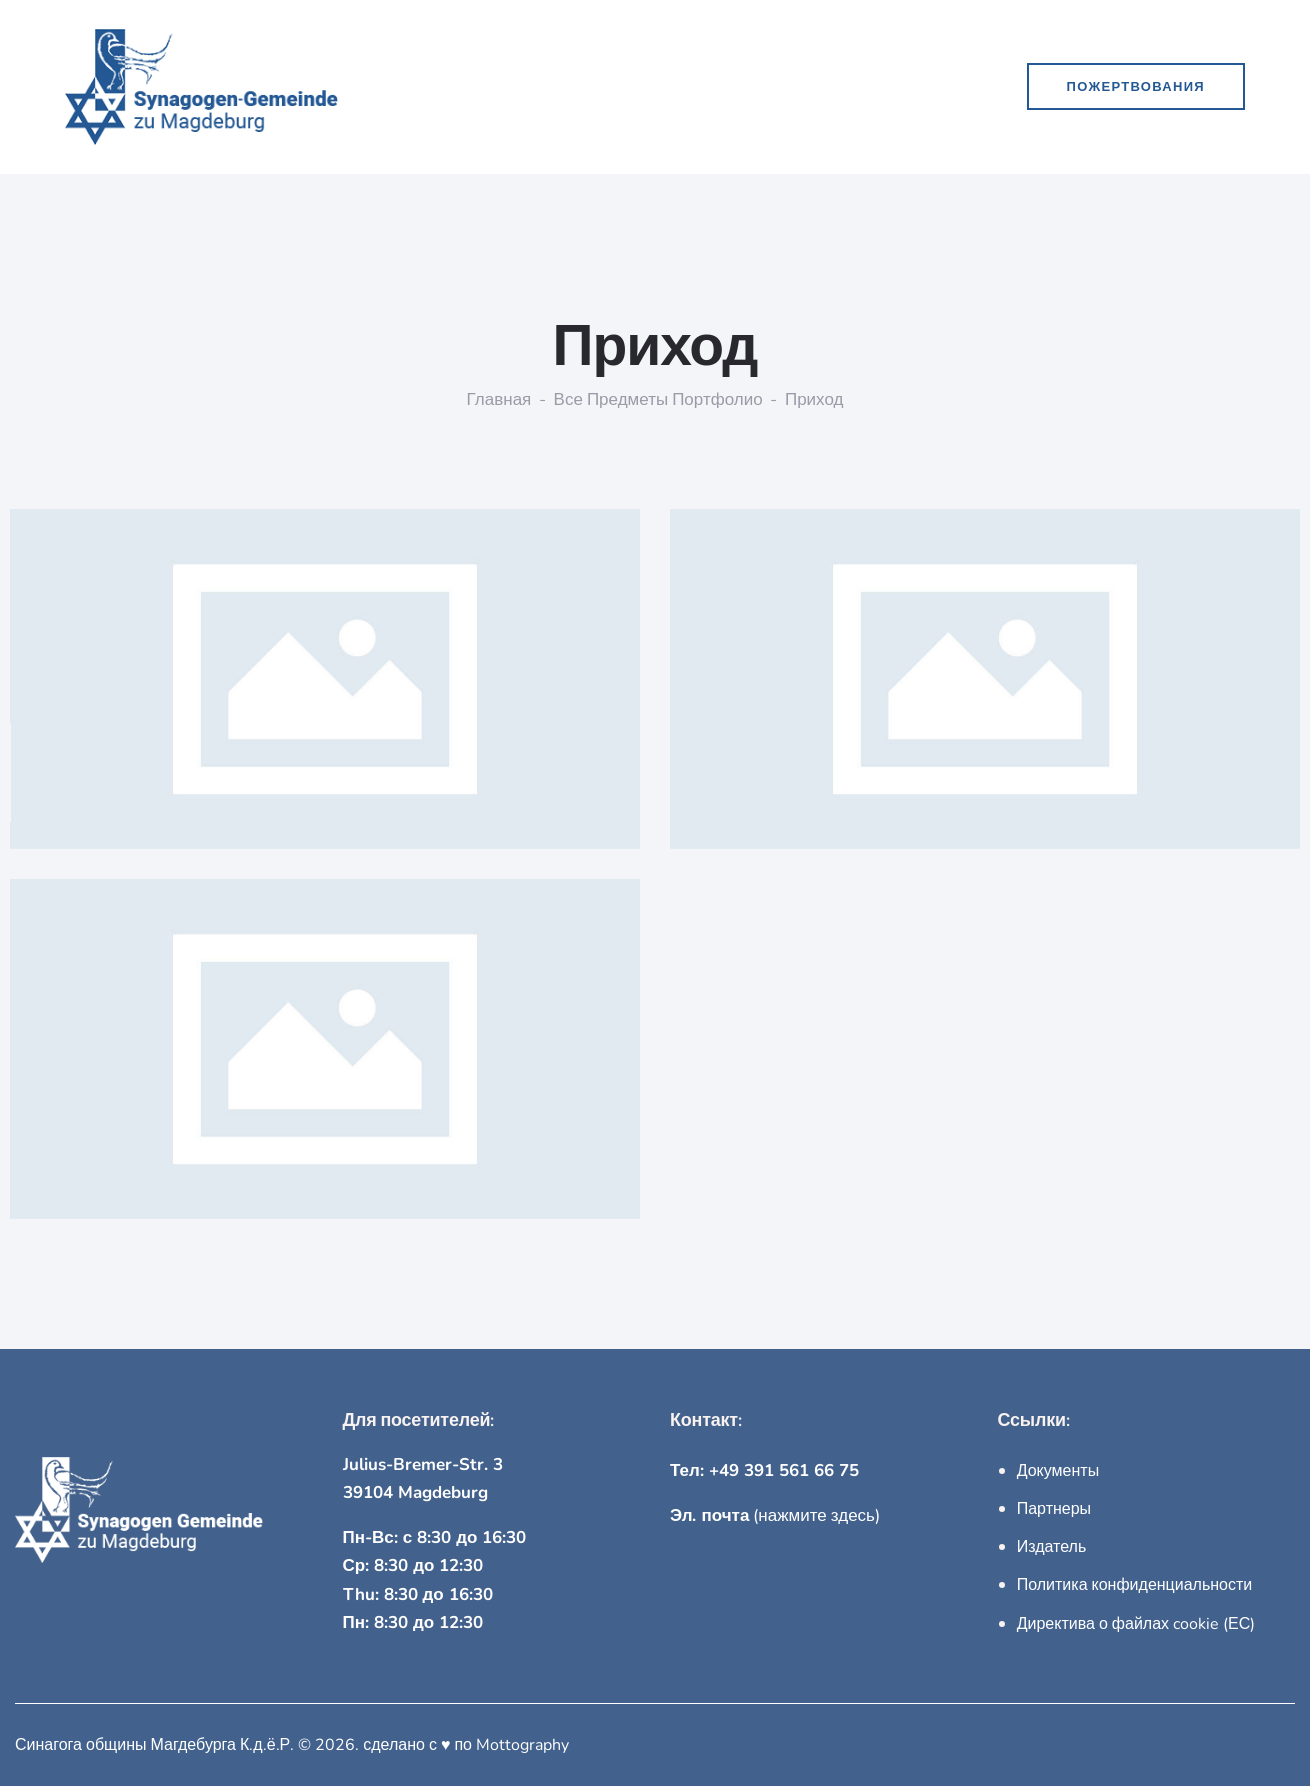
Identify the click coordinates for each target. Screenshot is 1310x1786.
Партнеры (1054, 1509)
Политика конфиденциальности (1135, 1585)
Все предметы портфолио (658, 400)
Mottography (522, 1745)
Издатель (1052, 1547)
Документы (1058, 1471)
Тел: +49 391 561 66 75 (764, 1470)
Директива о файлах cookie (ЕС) (1136, 1624)
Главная (499, 400)
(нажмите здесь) (775, 1515)
